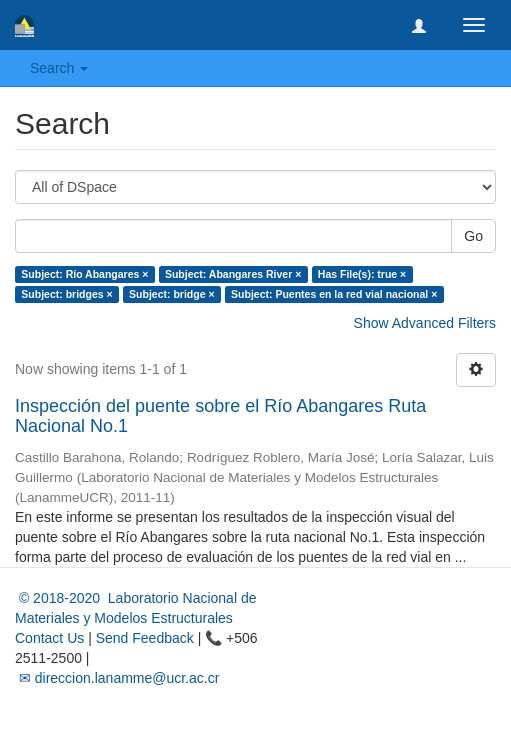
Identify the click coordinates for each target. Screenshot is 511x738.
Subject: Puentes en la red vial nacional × (334, 294)
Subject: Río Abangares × (84, 274)
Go (473, 236)
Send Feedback (145, 638)
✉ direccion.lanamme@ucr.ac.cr (117, 678)
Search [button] (59, 68)
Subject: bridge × (171, 294)
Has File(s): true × (362, 274)
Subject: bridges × (66, 294)
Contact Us (49, 638)
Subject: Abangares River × (233, 274)
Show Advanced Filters (425, 323)
